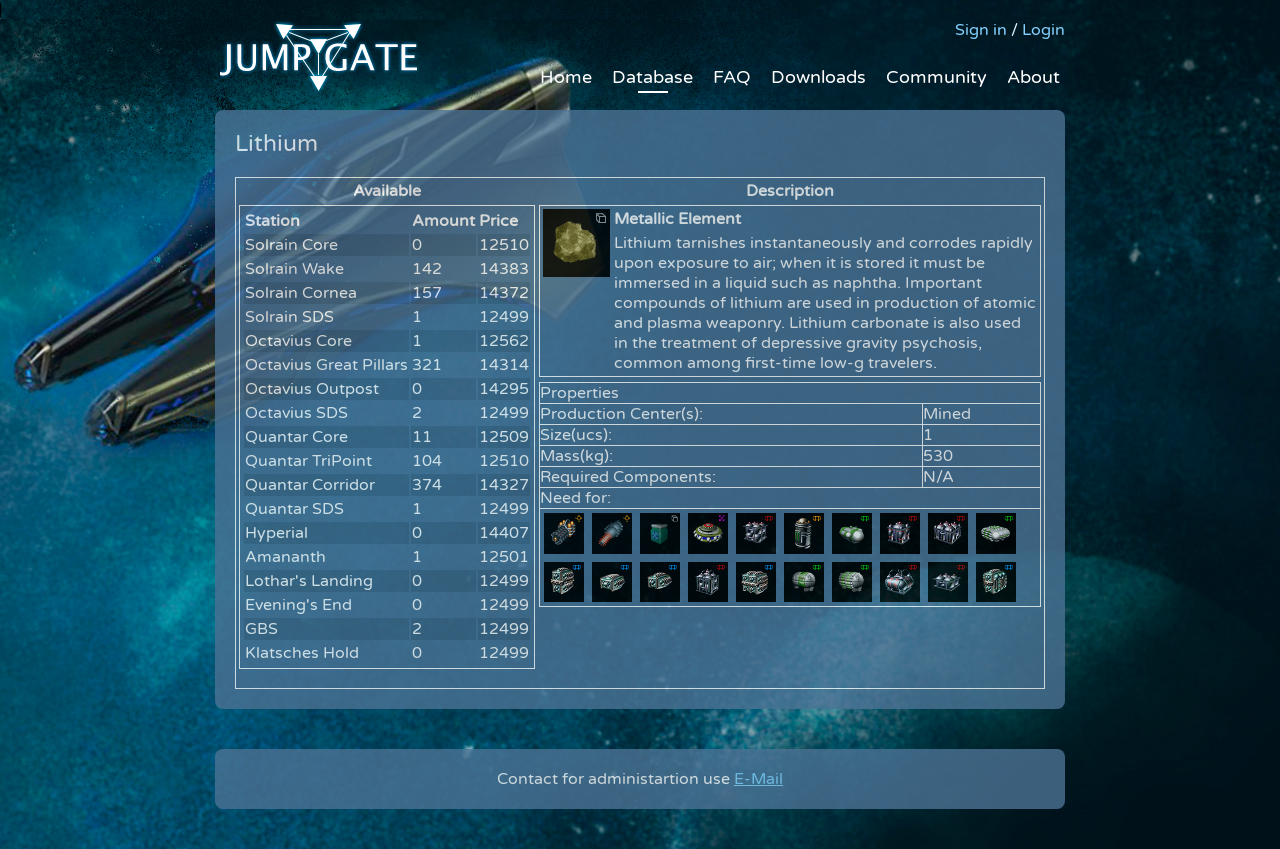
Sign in (981, 30)
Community (936, 77)
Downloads (818, 77)
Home (566, 77)
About (1033, 77)
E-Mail (758, 779)
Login (1043, 30)
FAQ (732, 77)
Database (652, 77)
